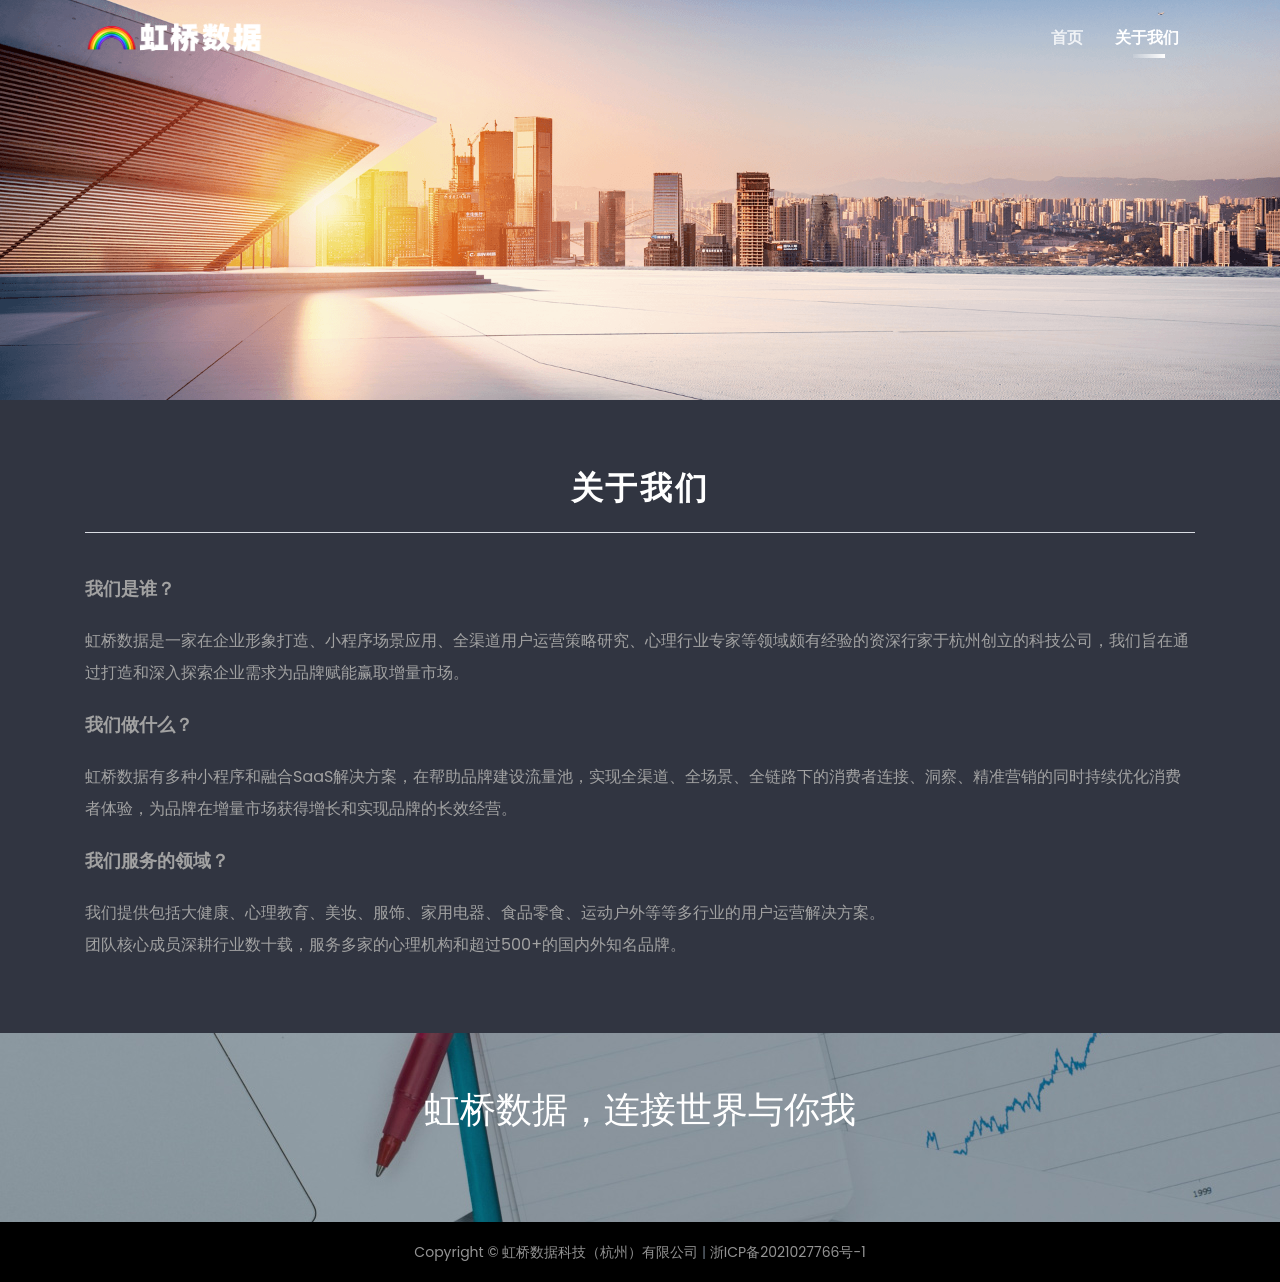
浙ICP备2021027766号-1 (788, 1252)
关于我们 (1147, 37)
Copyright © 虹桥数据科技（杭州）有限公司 (556, 1252)
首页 (1067, 37)
